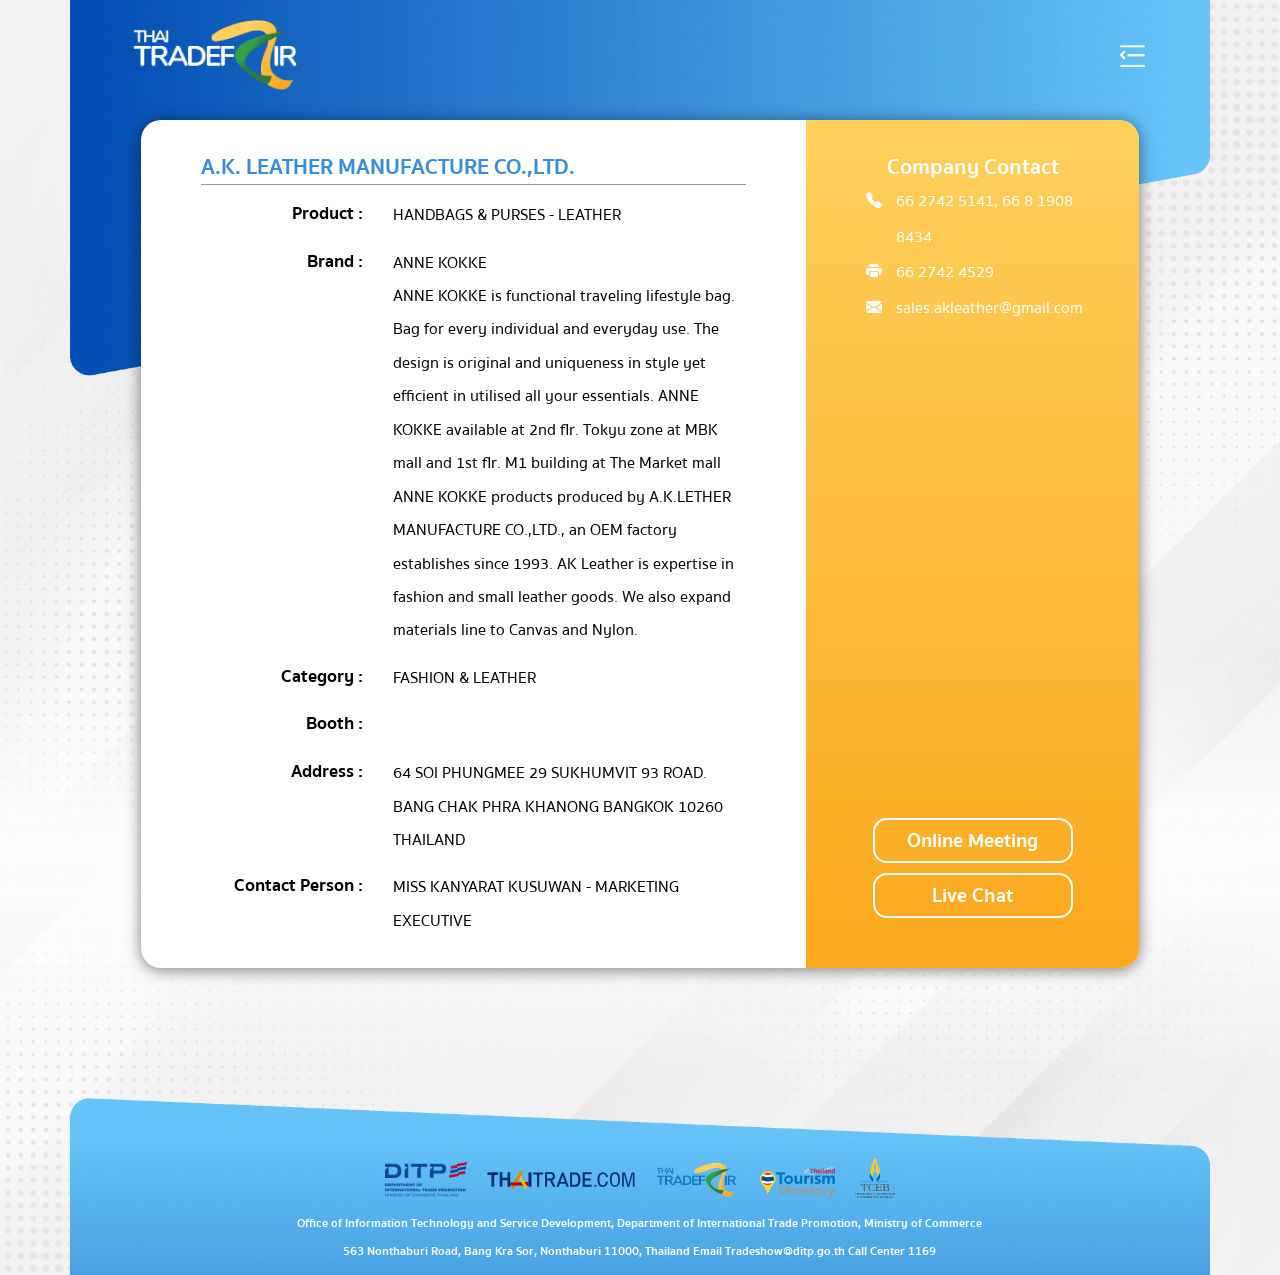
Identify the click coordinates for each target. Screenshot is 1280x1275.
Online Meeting (972, 840)
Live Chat (972, 895)
